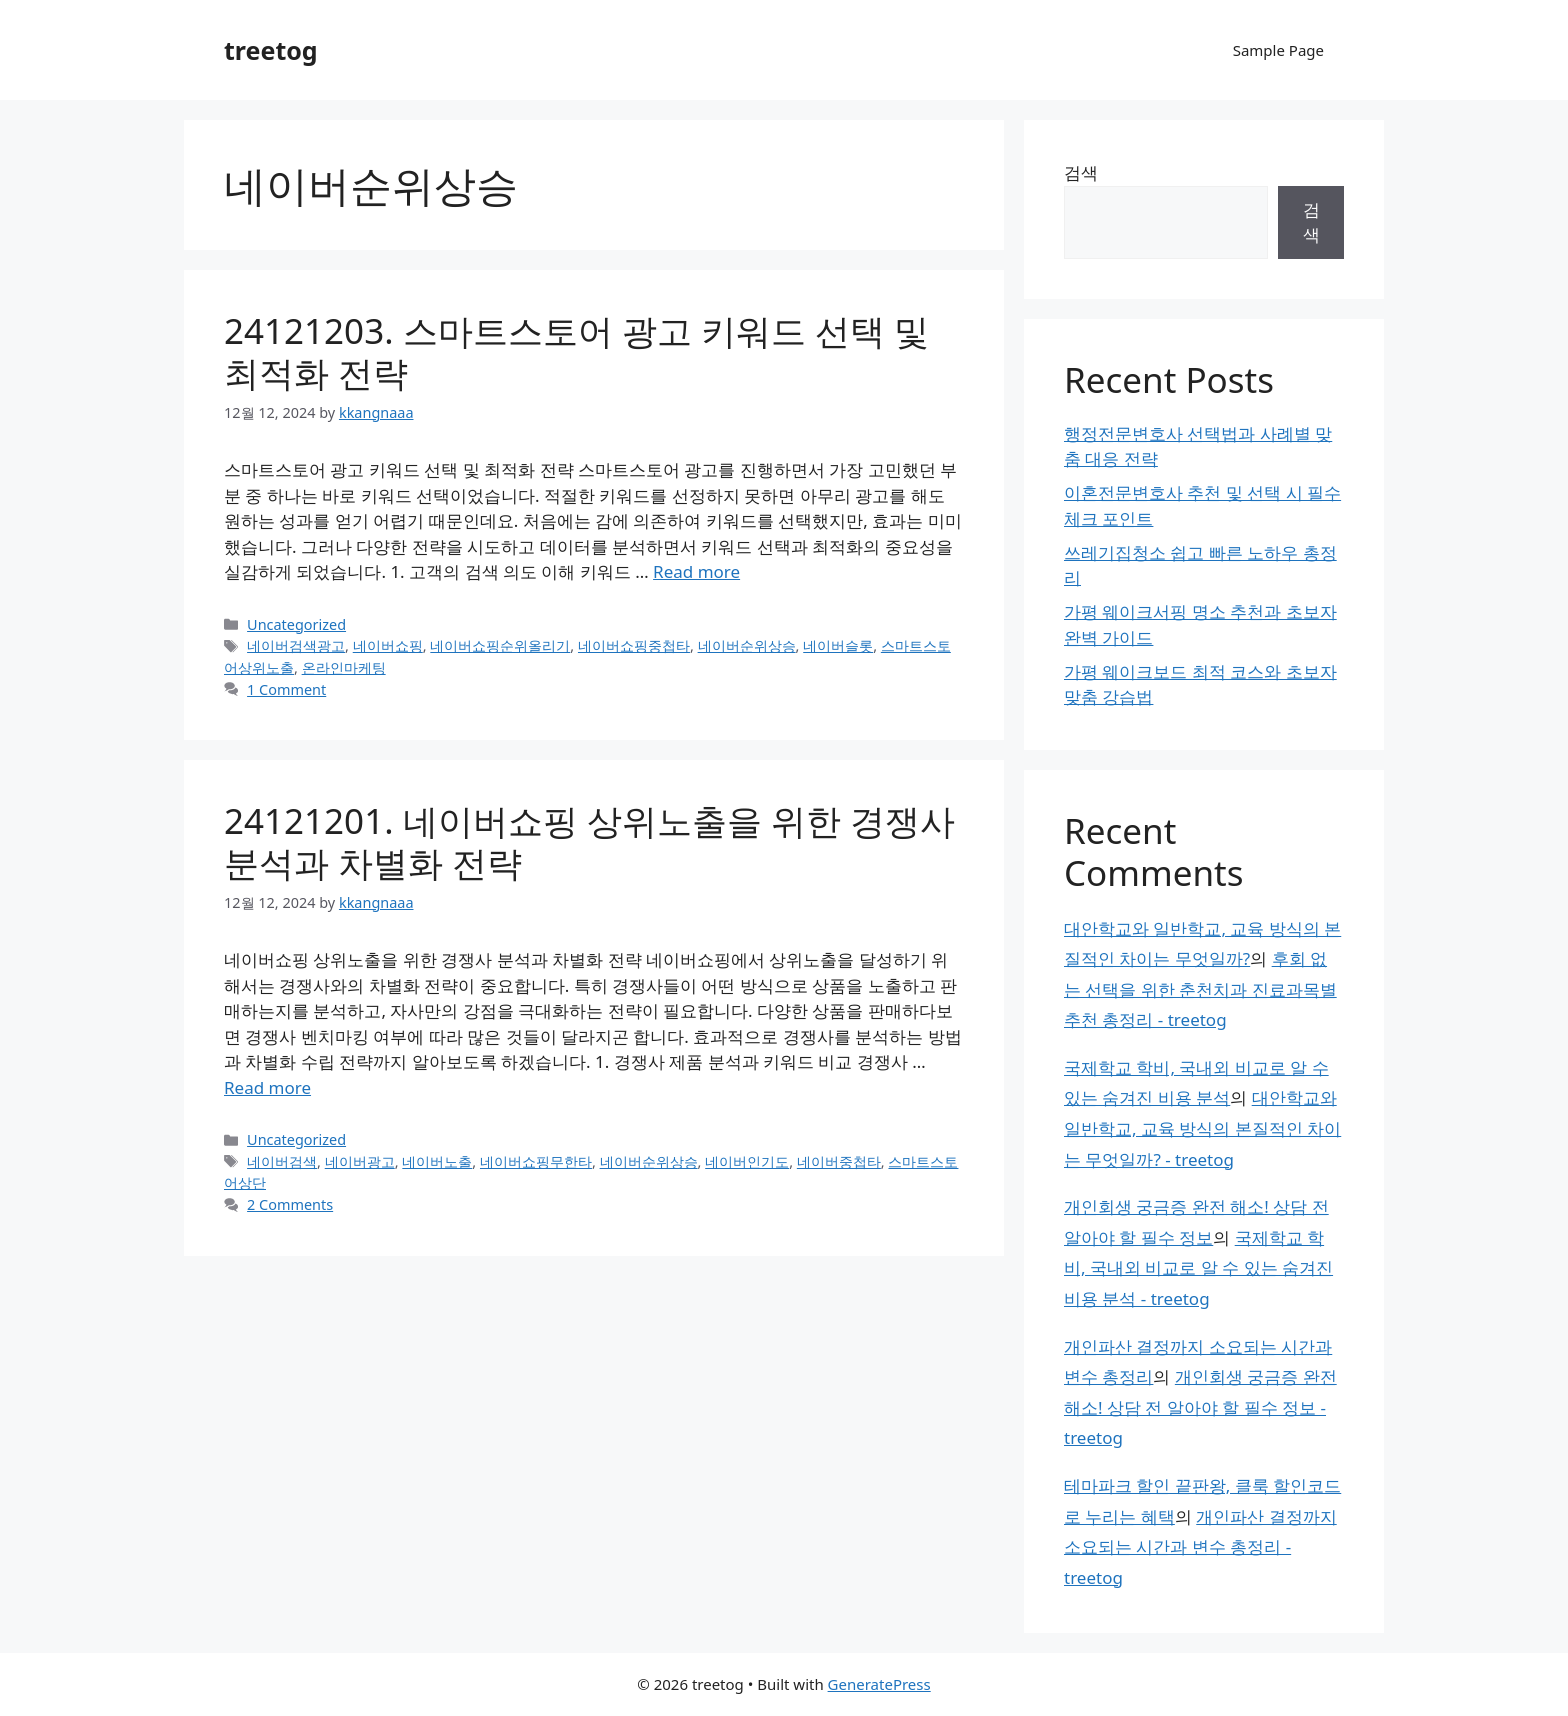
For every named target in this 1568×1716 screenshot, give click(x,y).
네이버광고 (360, 1161)
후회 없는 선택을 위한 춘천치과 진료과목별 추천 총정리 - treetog (1200, 989)
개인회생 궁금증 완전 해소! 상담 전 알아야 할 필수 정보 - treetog (1200, 1407)
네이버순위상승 (747, 645)
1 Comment (286, 689)
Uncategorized (296, 624)
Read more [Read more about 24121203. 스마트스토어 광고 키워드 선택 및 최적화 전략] (696, 571)
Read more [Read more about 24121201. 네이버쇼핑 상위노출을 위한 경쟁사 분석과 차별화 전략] (267, 1087)
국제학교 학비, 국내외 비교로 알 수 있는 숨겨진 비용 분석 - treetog (1198, 1268)
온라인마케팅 (344, 667)
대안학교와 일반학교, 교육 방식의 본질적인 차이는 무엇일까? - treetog (1202, 1128)
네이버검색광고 (296, 645)
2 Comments (290, 1204)
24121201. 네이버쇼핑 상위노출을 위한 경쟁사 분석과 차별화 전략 (589, 841)
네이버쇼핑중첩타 (634, 645)
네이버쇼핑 (388, 645)
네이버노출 (437, 1161)
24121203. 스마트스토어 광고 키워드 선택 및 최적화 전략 (576, 351)
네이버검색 (282, 1161)
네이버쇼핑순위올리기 (500, 645)
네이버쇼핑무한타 (536, 1161)
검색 (1081, 172)
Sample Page (1278, 50)
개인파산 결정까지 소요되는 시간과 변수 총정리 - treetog (1200, 1547)
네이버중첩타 (839, 1161)
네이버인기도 (747, 1161)
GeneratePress (879, 1684)
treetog (271, 50)
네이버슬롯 (838, 645)
